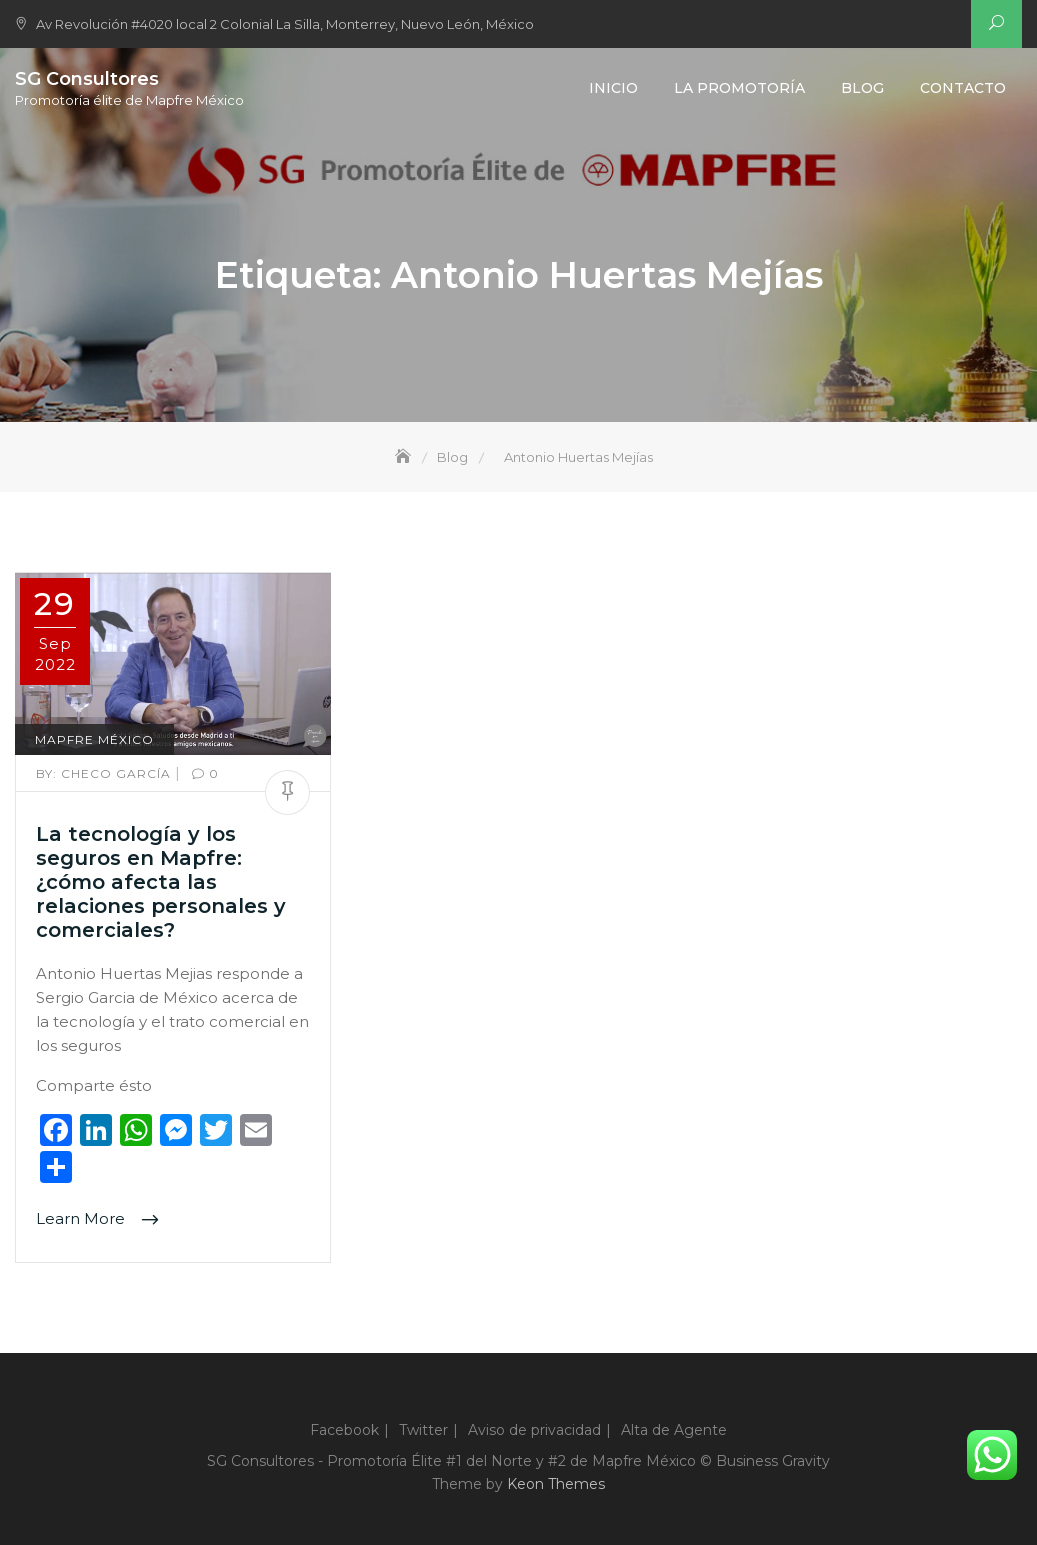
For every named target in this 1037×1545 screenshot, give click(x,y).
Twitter (423, 1430)
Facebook (344, 1430)
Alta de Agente (674, 1430)
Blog (862, 88)
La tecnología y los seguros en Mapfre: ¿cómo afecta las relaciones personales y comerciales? (161, 882)
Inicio (613, 88)
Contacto (963, 88)
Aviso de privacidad (534, 1430)
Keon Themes (556, 1484)
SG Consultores (87, 79)
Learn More (82, 1219)
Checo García (105, 773)
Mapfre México (94, 739)
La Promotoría (739, 88)
